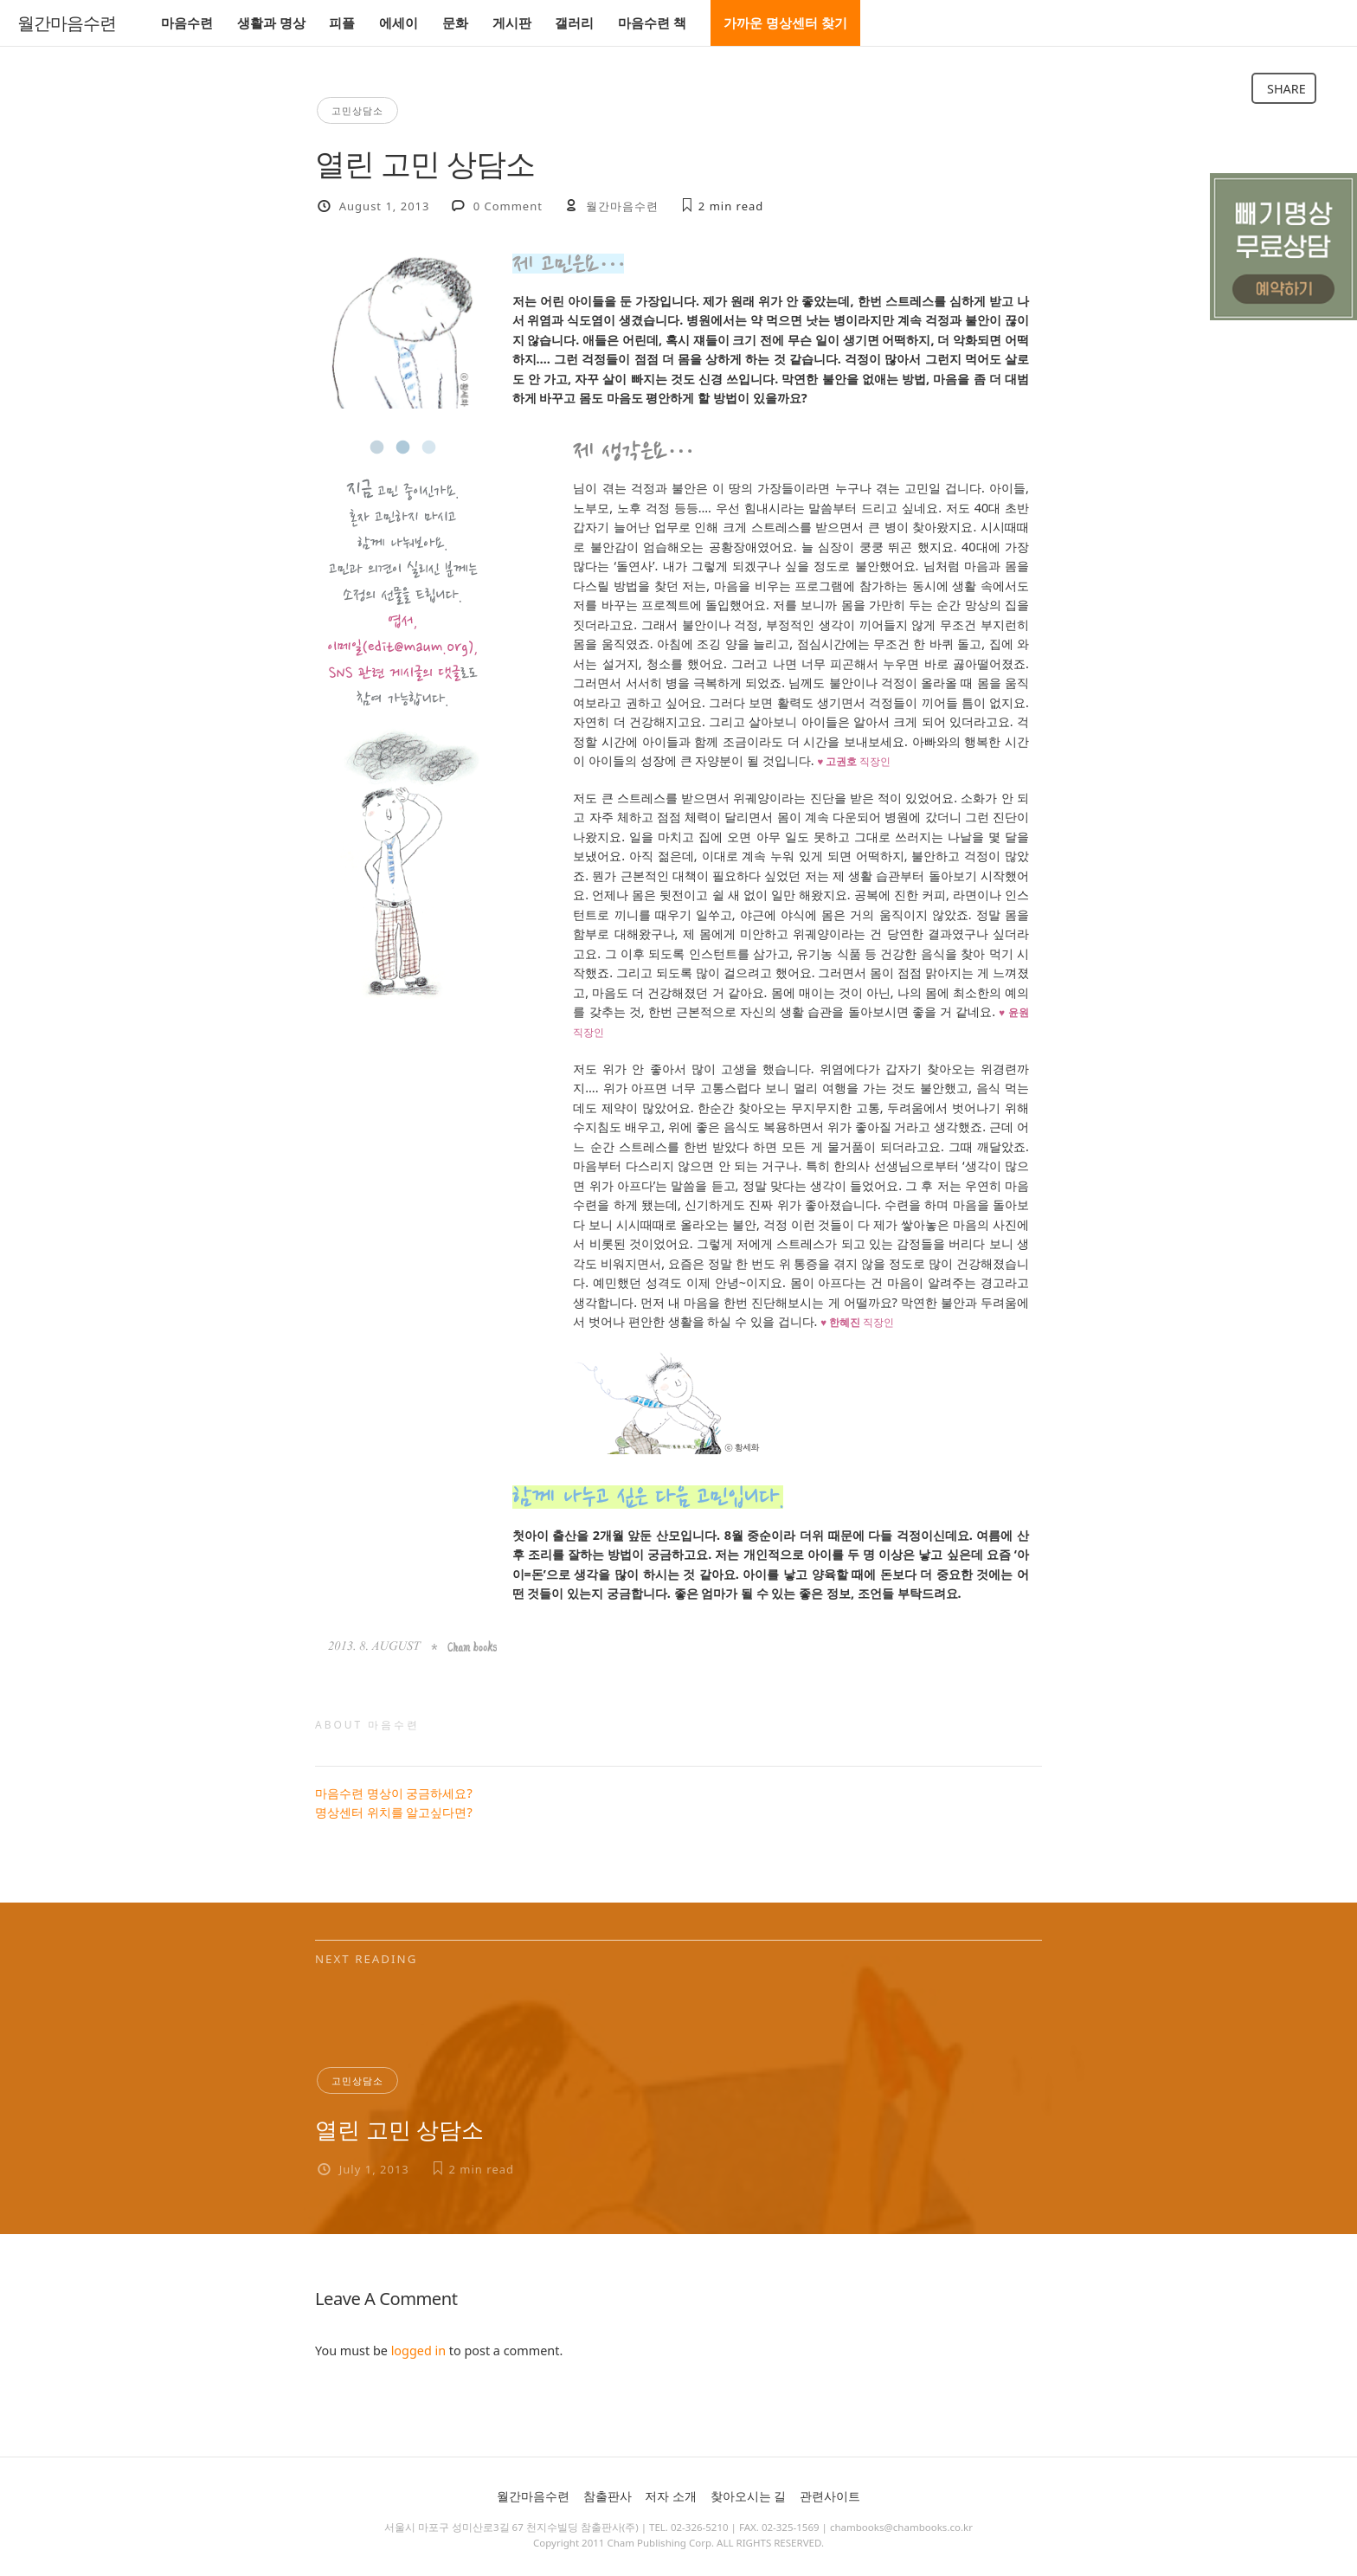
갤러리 (574, 22)
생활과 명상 (271, 22)
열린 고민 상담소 (399, 2129)
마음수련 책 (652, 22)
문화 (455, 22)
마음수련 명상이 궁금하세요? (394, 1793)
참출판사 (607, 2496)
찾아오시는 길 (749, 2496)
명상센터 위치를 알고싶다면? (394, 1812)
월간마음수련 (66, 23)
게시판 (511, 22)
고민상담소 (357, 110)
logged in (418, 2350)
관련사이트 (830, 2496)
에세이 (398, 22)
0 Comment (508, 206)
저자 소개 (671, 2496)
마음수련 (187, 22)
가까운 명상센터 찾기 (785, 22)
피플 (342, 22)
